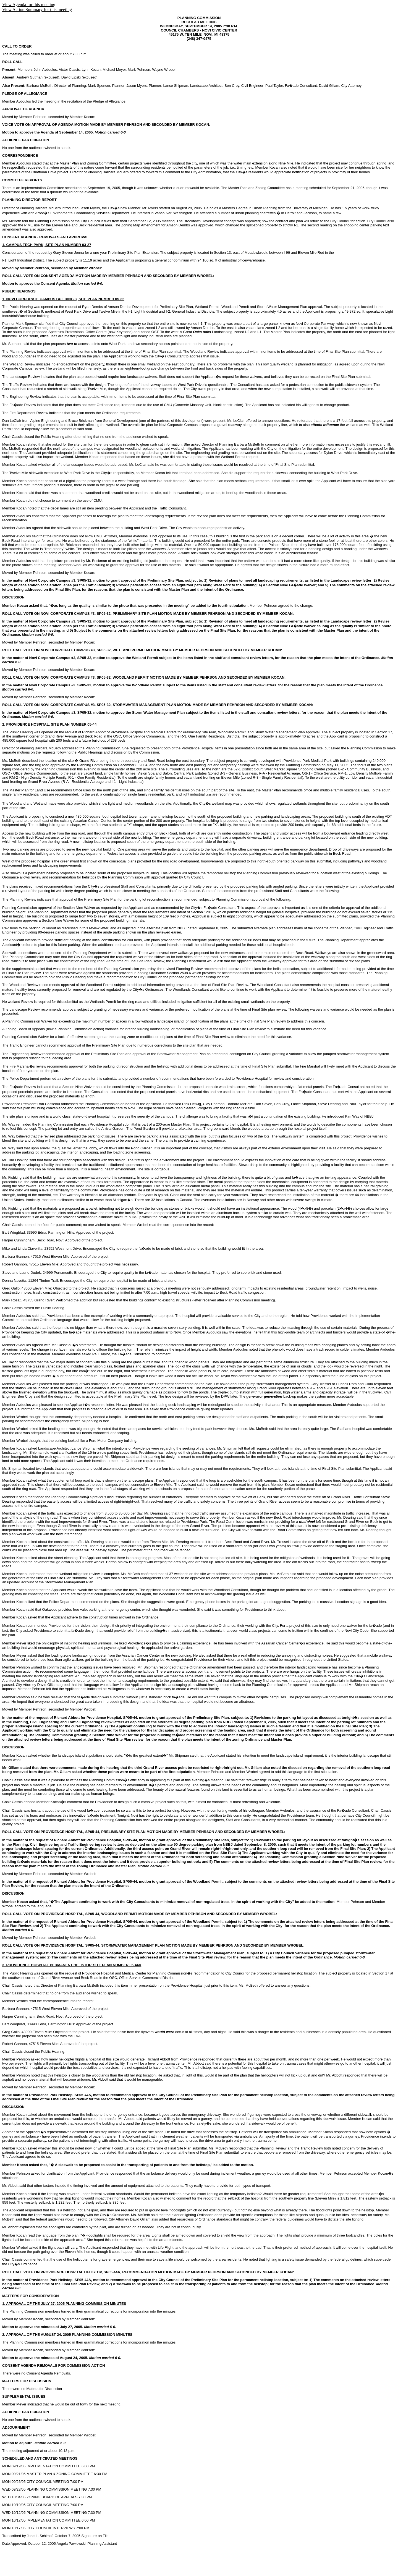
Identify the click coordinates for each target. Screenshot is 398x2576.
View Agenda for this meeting (28, 4)
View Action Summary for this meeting (37, 9)
